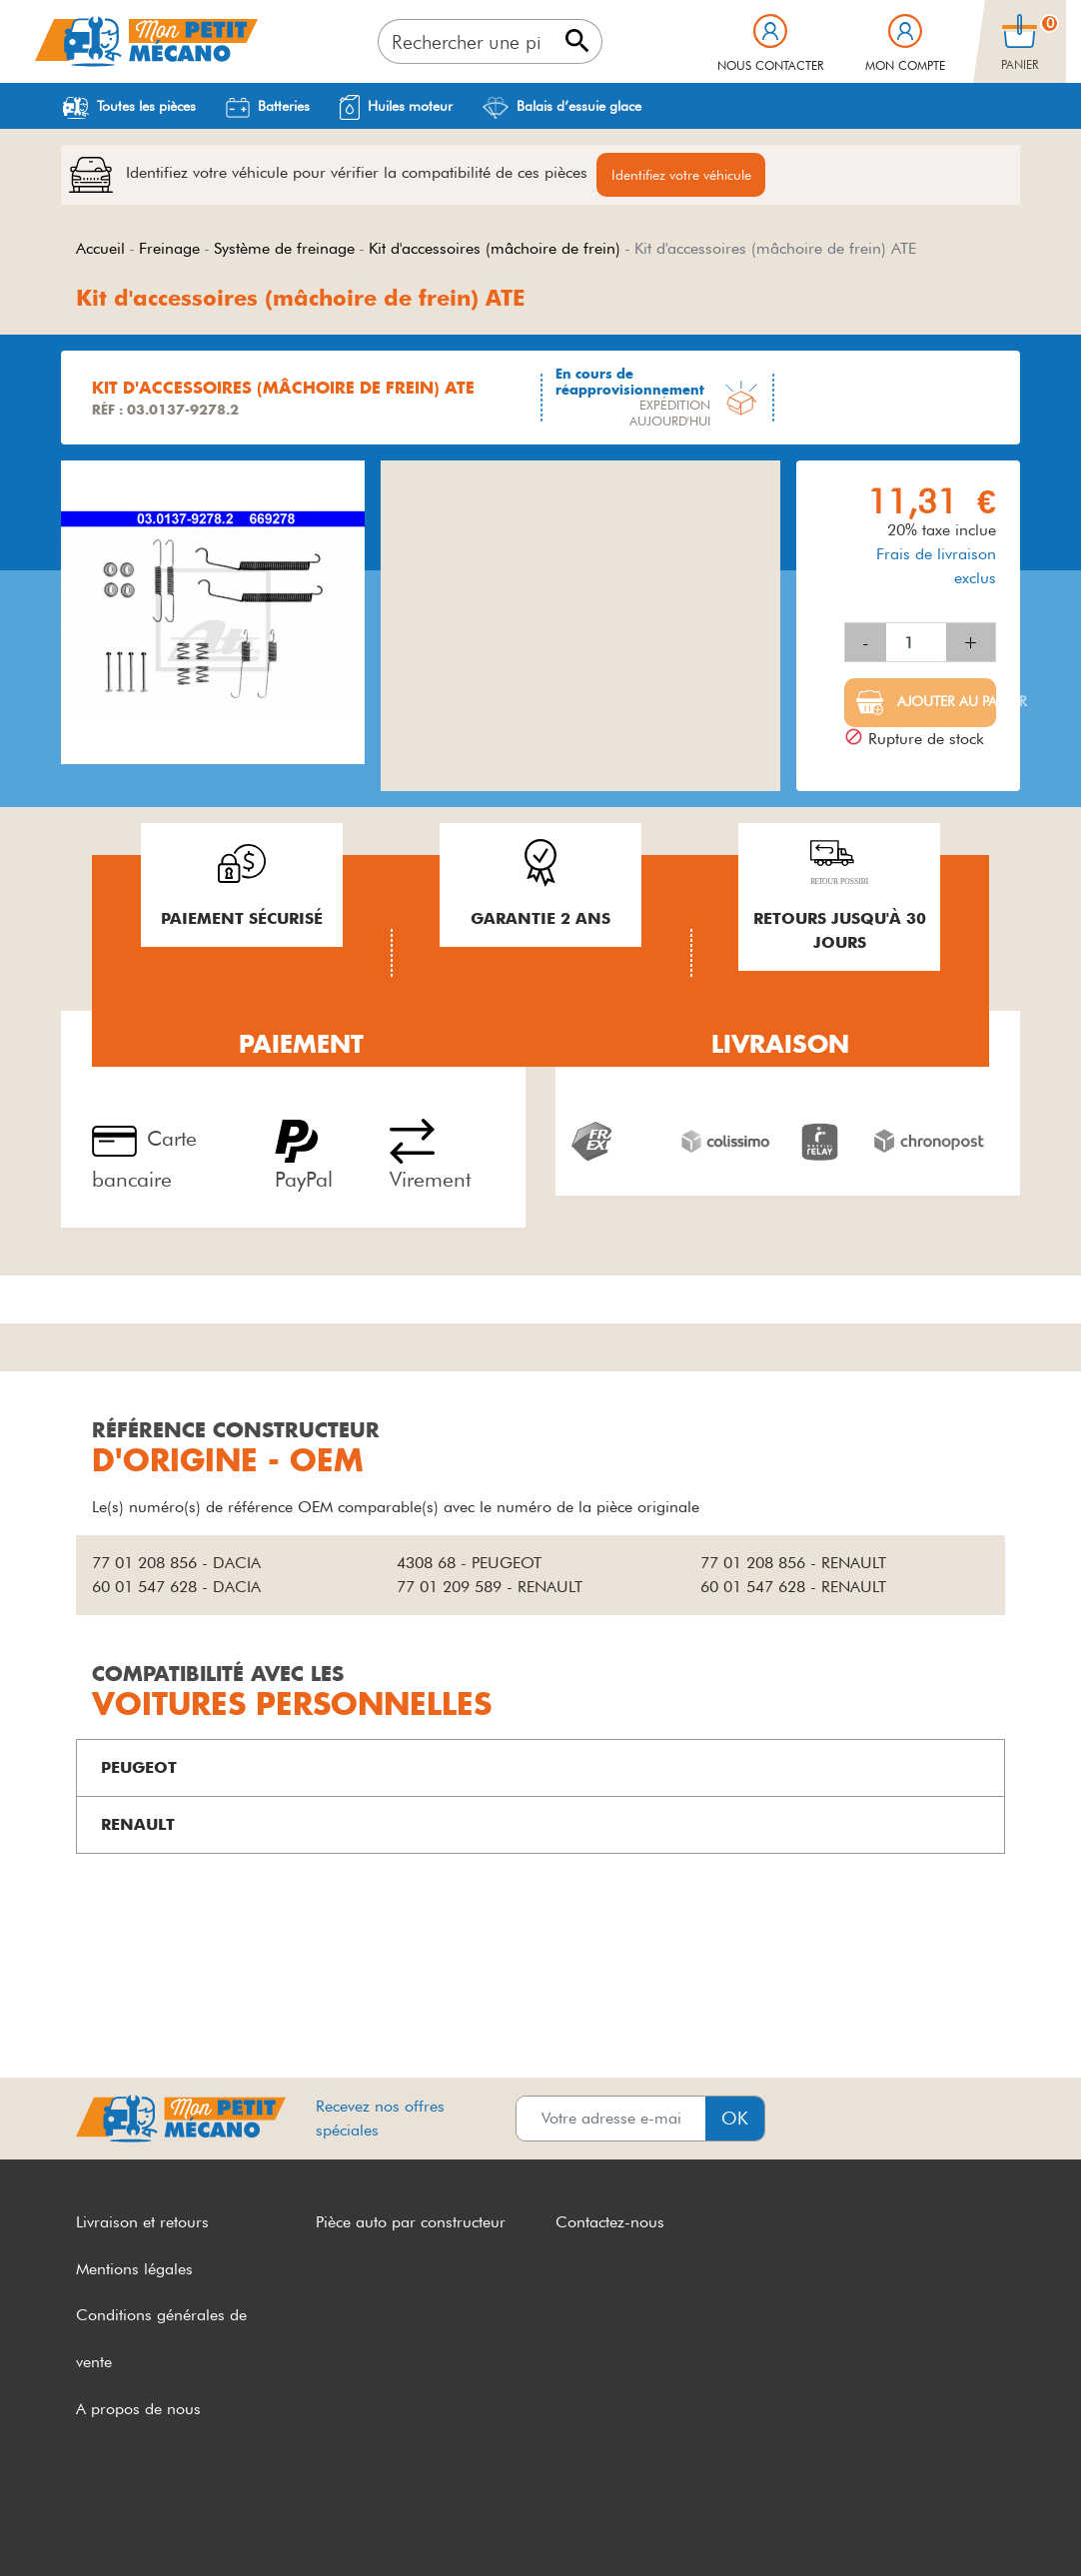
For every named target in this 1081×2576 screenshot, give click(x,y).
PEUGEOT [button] (139, 1769)
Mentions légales (134, 2270)
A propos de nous (138, 2411)
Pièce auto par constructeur (411, 2223)
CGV (93, 2523)
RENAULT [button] (138, 1826)
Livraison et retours (142, 2223)
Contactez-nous (609, 2223)
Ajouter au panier (944, 704)
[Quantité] (916, 645)
